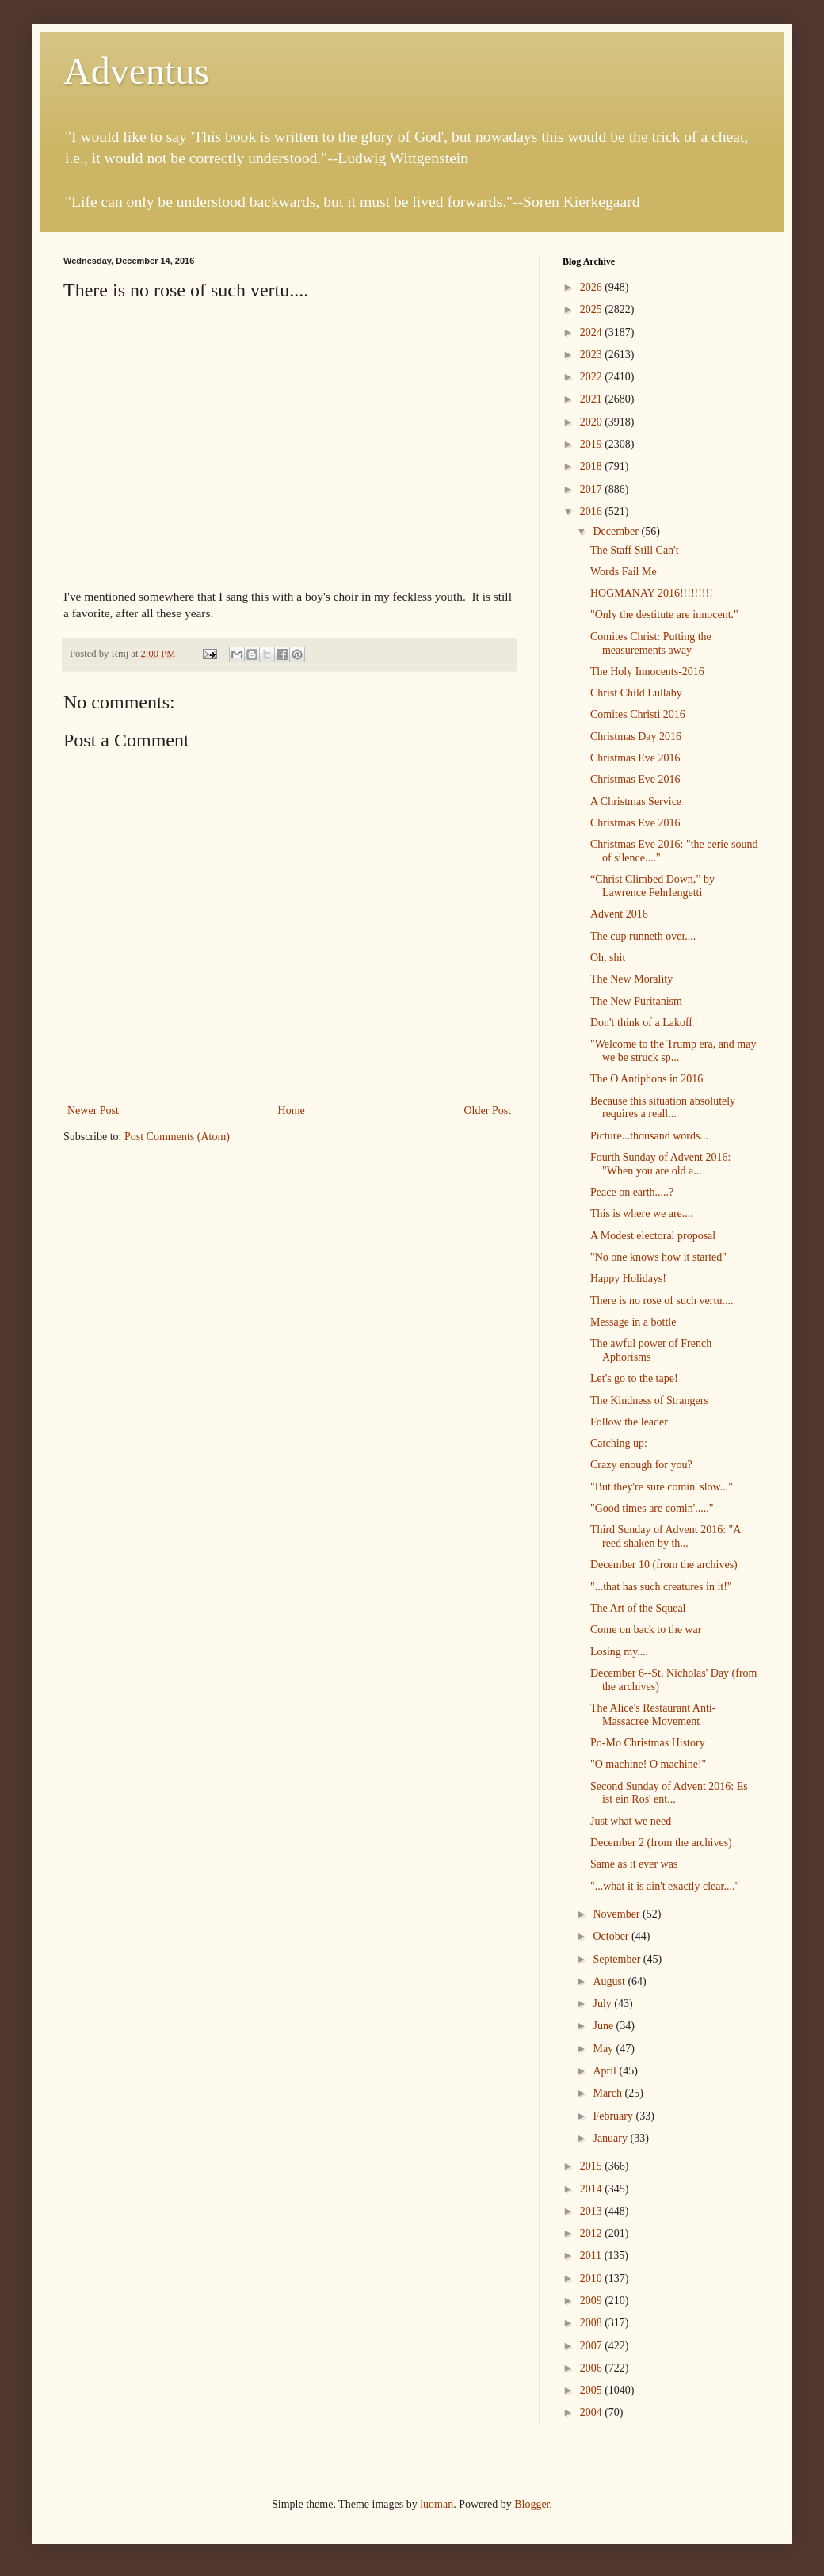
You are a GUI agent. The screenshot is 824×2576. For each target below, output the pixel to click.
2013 (592, 2211)
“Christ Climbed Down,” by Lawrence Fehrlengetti (652, 886)
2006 (592, 2368)
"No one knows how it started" (658, 1257)
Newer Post (93, 1110)
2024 (592, 332)
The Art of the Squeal (638, 1608)
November (618, 1914)
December (617, 531)
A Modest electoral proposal (652, 1236)
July (603, 2003)
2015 (592, 2166)
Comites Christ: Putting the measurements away (650, 643)
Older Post (488, 1110)
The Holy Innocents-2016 (647, 671)
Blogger (531, 2504)
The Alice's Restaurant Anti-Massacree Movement (652, 1714)
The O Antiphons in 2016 (646, 1079)
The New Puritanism (636, 1001)
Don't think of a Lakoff (641, 1022)
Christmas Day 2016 (635, 736)
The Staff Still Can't (634, 550)
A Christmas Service (635, 801)
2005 (592, 2390)
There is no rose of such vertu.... (661, 1301)
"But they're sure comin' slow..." (661, 1487)
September (618, 1959)
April (606, 2071)
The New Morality (631, 979)
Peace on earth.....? (631, 1192)
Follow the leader (629, 1422)
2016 (592, 511)
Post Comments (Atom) (177, 1137)
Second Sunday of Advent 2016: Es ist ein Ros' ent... (669, 1793)
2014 (592, 2189)
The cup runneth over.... (643, 936)
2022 (592, 377)
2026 (592, 287)
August (610, 1981)
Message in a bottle (633, 1322)
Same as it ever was (633, 1864)
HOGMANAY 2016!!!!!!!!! (651, 593)
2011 (592, 2255)
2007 (592, 2346)
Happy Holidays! (628, 1278)
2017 (592, 489)
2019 (592, 444)
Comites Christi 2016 (637, 714)
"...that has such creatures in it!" (661, 1587)
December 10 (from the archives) (664, 1564)
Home (291, 1110)
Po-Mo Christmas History (647, 1743)
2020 (592, 422)
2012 (592, 2233)
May (604, 2049)
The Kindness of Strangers (649, 1400)
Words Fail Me (623, 572)
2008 (592, 2323)
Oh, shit (607, 958)
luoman (436, 2504)
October (612, 1936)
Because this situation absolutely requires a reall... (662, 1107)
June (604, 2026)
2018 (592, 466)
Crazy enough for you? (641, 1465)
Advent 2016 (619, 914)
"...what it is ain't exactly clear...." (664, 1886)
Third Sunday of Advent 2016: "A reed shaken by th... (665, 1536)
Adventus (136, 71)
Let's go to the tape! (634, 1378)
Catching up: (618, 1443)
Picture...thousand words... (649, 1136)
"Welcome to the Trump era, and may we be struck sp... (673, 1050)
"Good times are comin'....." (651, 1508)
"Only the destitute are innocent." (664, 614)
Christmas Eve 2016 (635, 758)
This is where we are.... (641, 1213)
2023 (592, 355)
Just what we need (630, 1821)
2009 (592, 2301)
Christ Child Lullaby (636, 693)
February (614, 2116)
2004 (592, 2412)
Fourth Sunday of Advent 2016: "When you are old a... (660, 1164)
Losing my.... (619, 1652)
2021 (592, 399)
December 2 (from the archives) (661, 1843)
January (611, 2138)
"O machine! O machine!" (648, 1764)
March (608, 2093)
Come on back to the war (645, 1629)
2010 (592, 2278)
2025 (592, 309)
